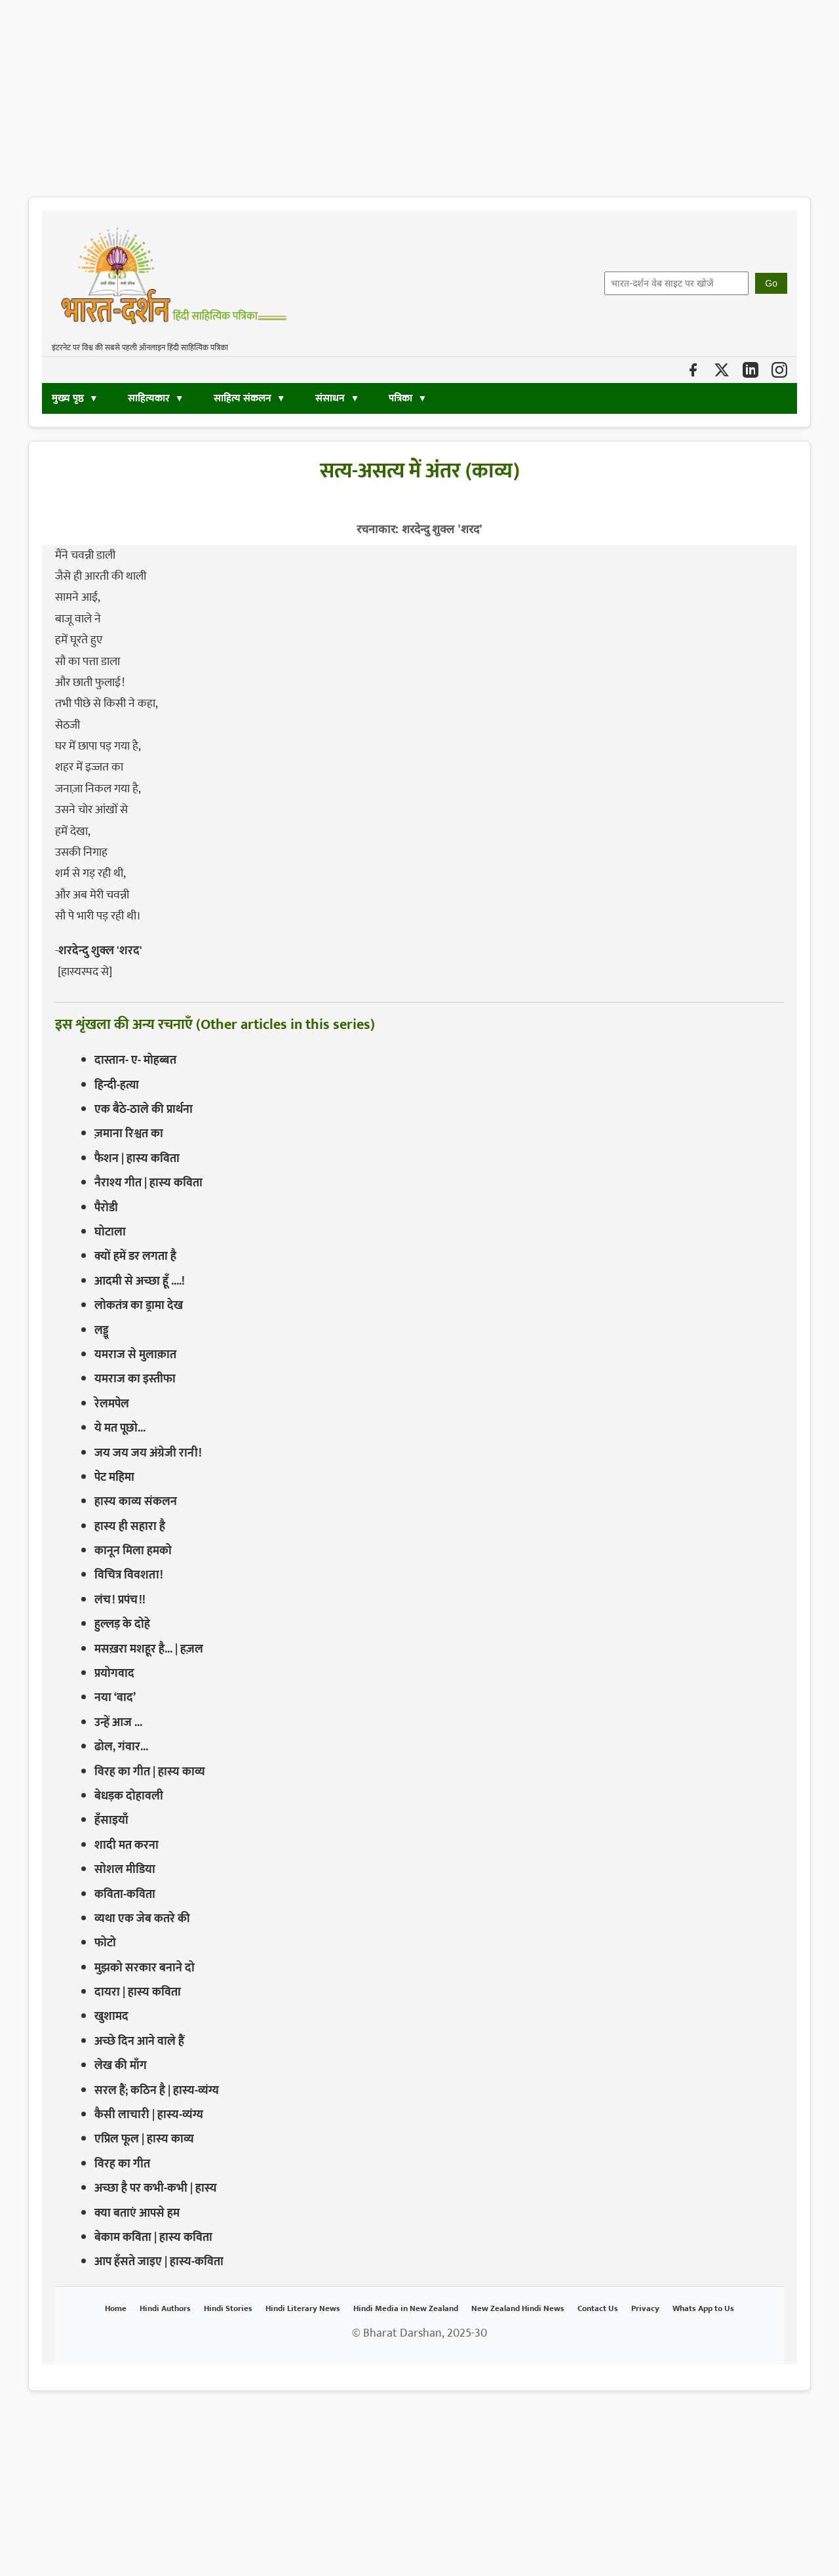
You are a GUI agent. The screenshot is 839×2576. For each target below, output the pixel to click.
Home (116, 2308)
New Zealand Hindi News (517, 2308)
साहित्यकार (149, 398)
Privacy (645, 2308)
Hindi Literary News (302, 2308)
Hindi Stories (228, 2308)
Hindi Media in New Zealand (405, 2308)
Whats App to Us (703, 2308)
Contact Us (597, 2308)
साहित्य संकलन (242, 398)
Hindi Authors (165, 2308)
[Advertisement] (393, 92)
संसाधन (331, 398)
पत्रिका (400, 398)
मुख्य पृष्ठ (68, 398)
